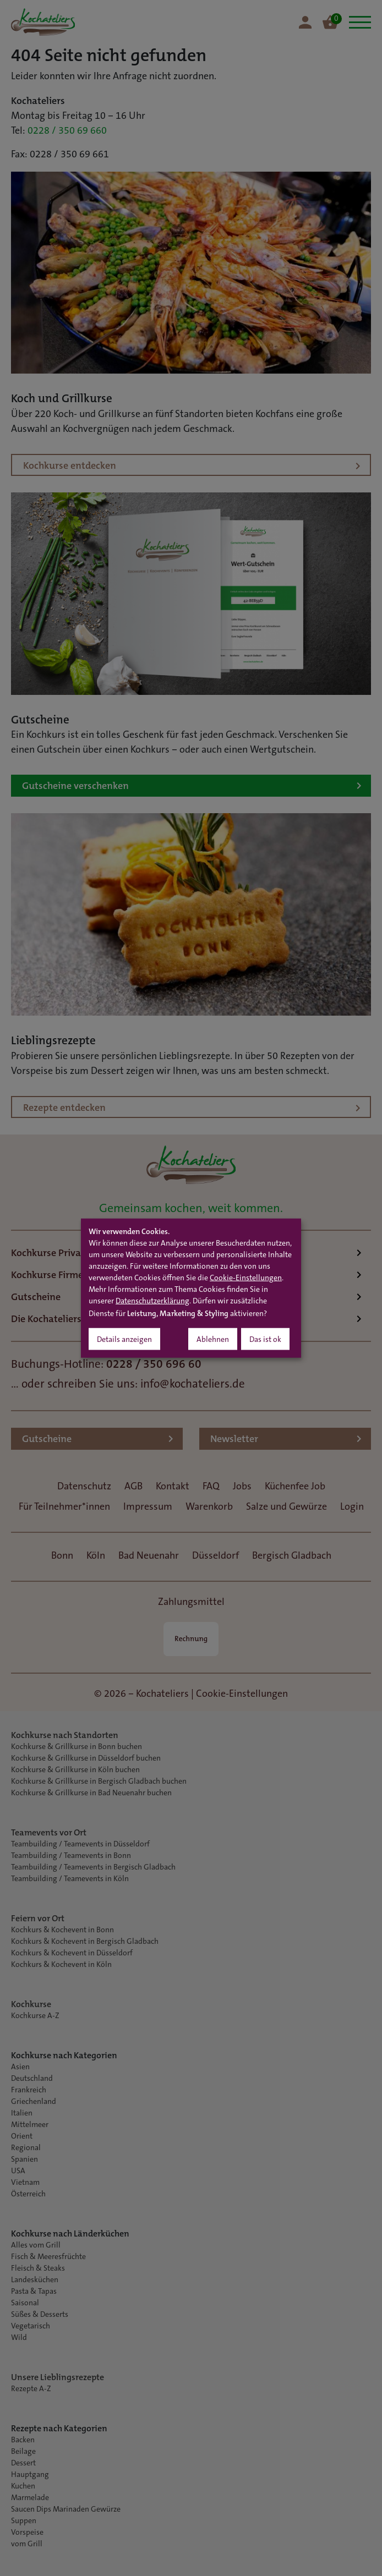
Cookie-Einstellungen (246, 1278)
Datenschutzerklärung (152, 1301)
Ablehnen (213, 1340)
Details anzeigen (124, 1340)
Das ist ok (265, 1340)
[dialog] (191, 1288)
